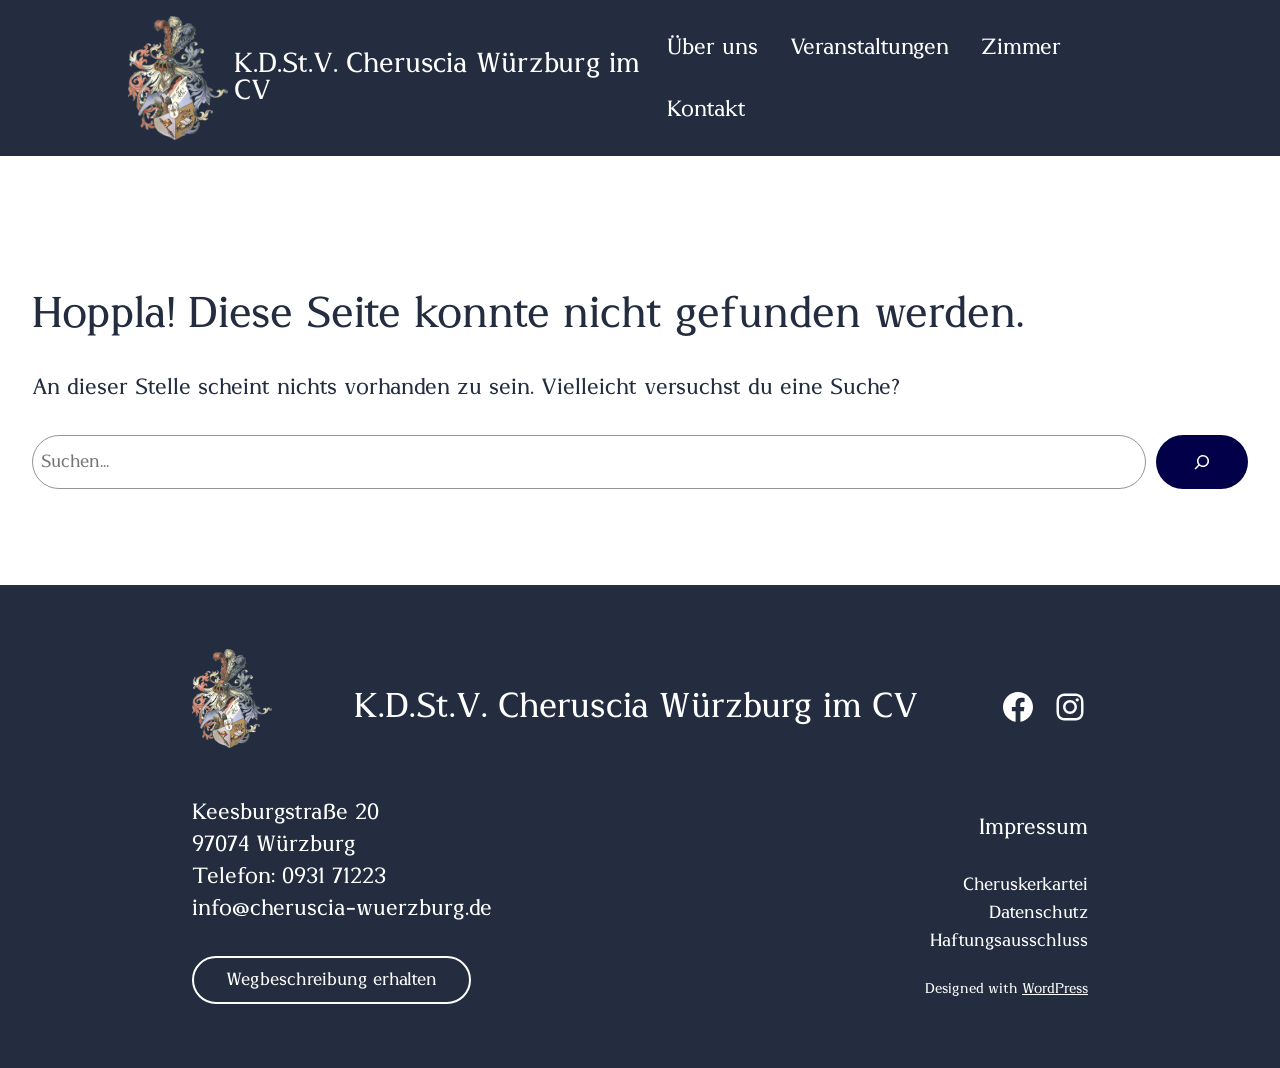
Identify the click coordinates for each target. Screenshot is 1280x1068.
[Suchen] (1202, 462)
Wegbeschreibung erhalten (331, 980)
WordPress (1055, 989)
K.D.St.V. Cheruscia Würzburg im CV (437, 78)
